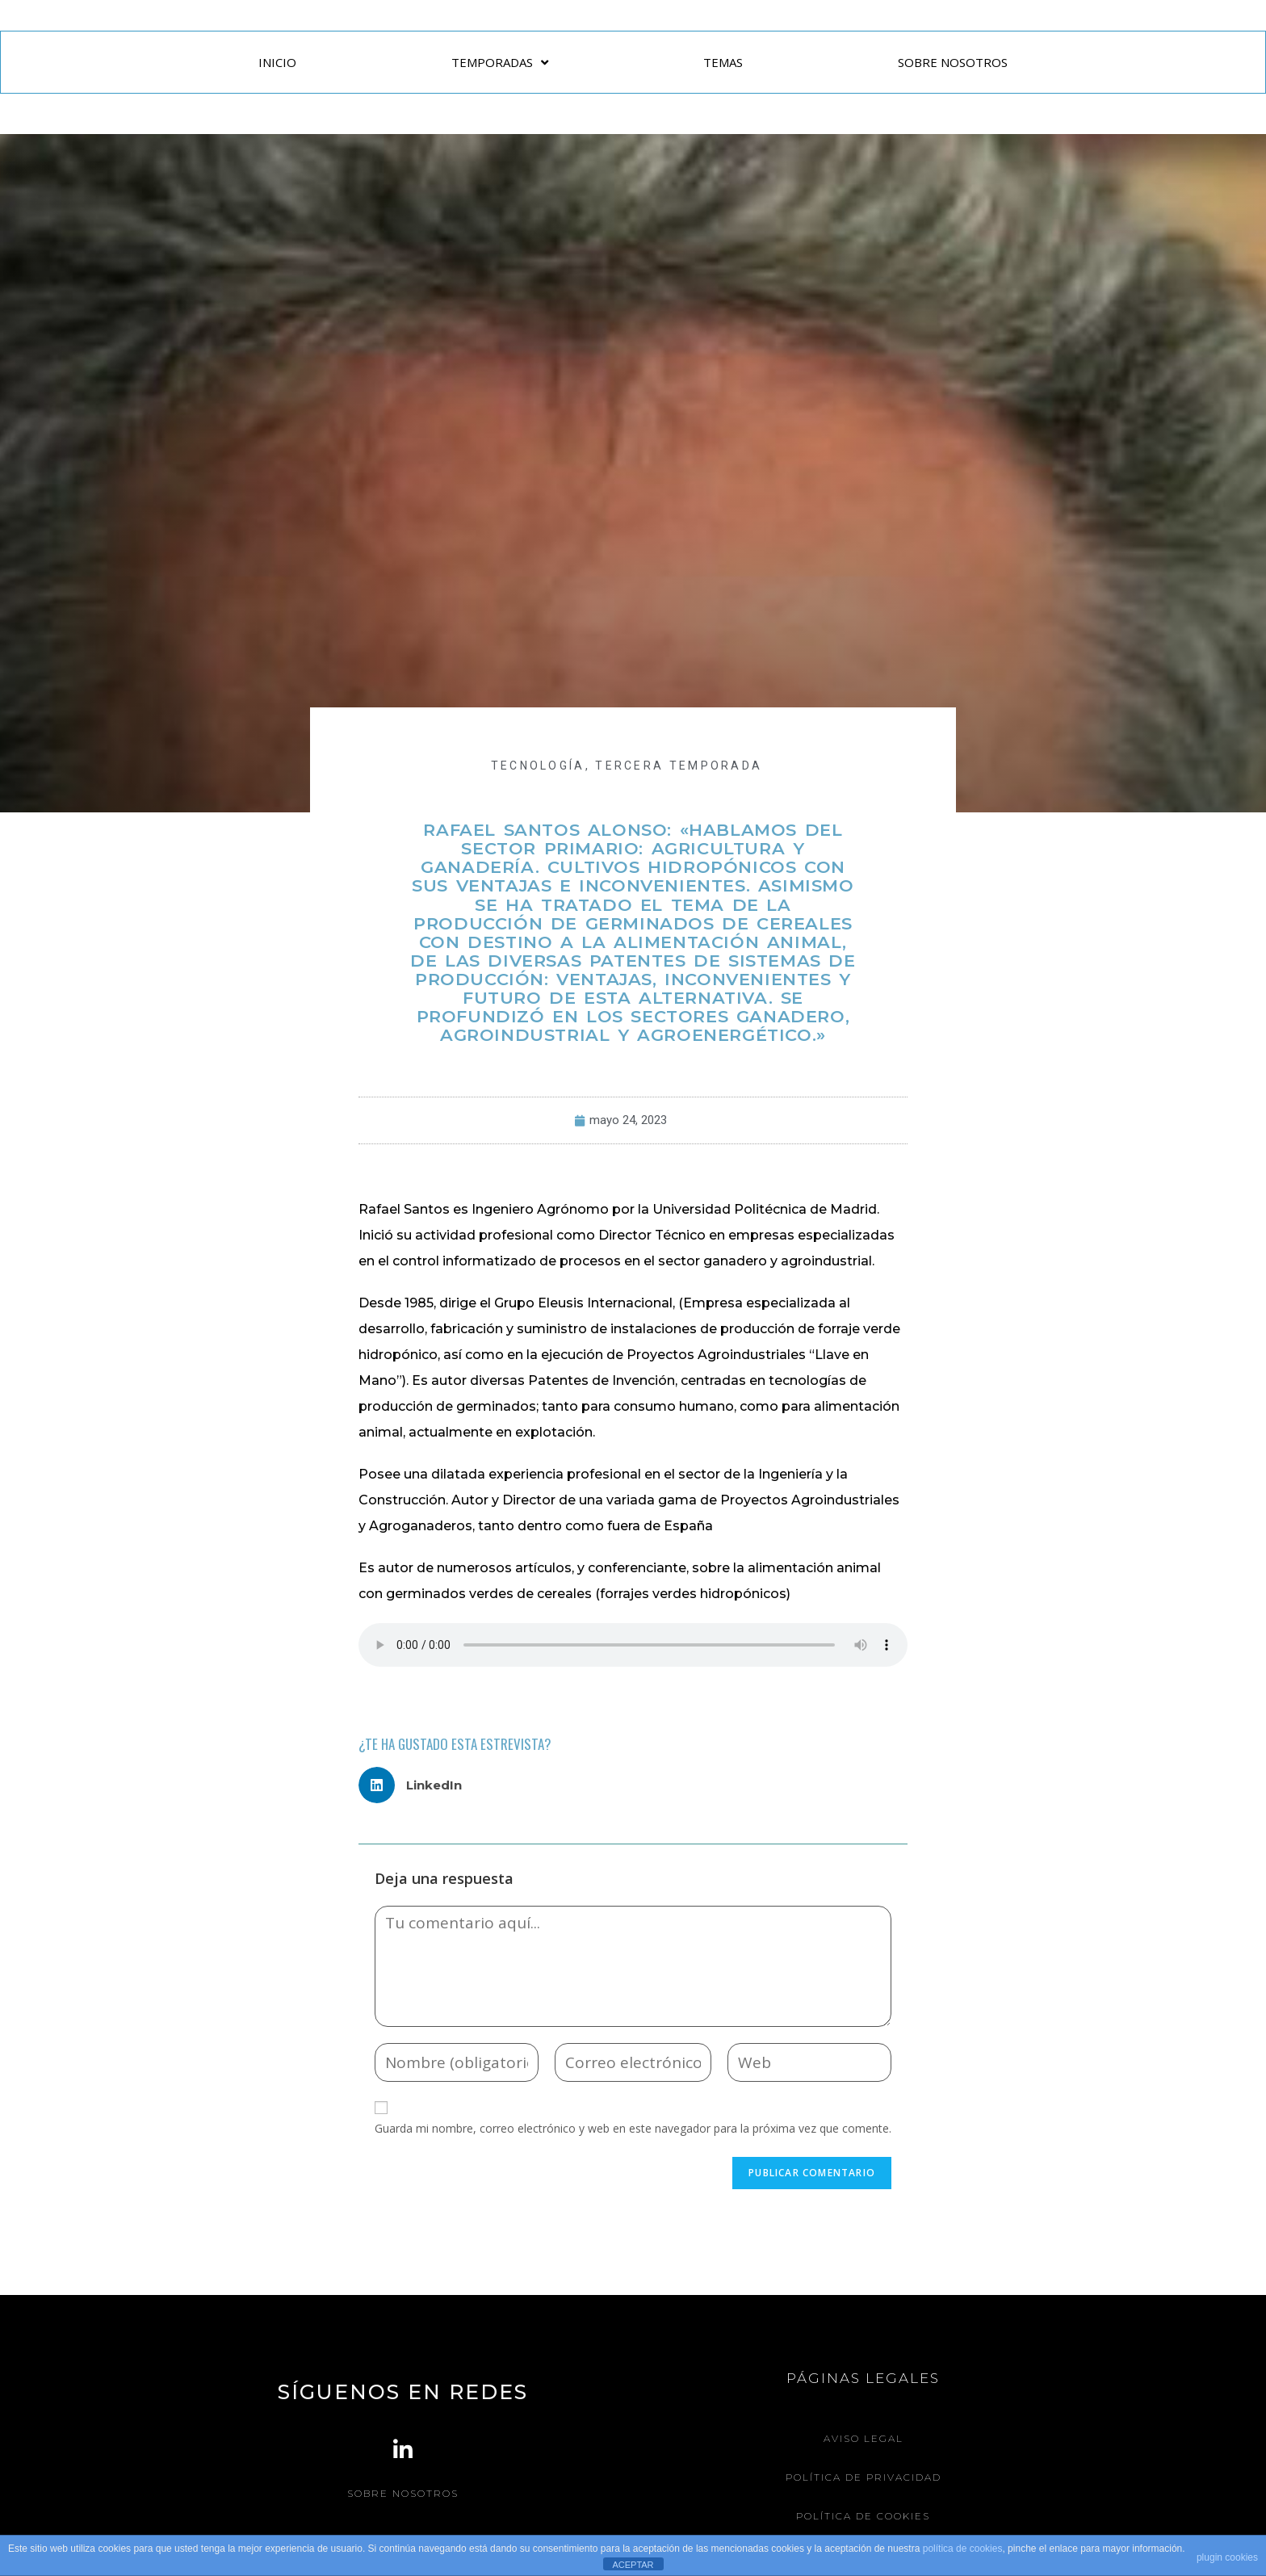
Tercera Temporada (678, 765)
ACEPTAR (632, 2565)
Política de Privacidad (863, 2476)
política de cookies (963, 2548)
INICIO (277, 62)
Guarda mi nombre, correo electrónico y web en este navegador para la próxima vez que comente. (633, 2128)
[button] (416, 1785)
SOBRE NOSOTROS (953, 62)
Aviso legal (863, 2438)
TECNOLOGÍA (538, 765)
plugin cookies (1227, 2557)
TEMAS (723, 62)
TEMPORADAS (499, 62)
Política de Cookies (863, 2514)
